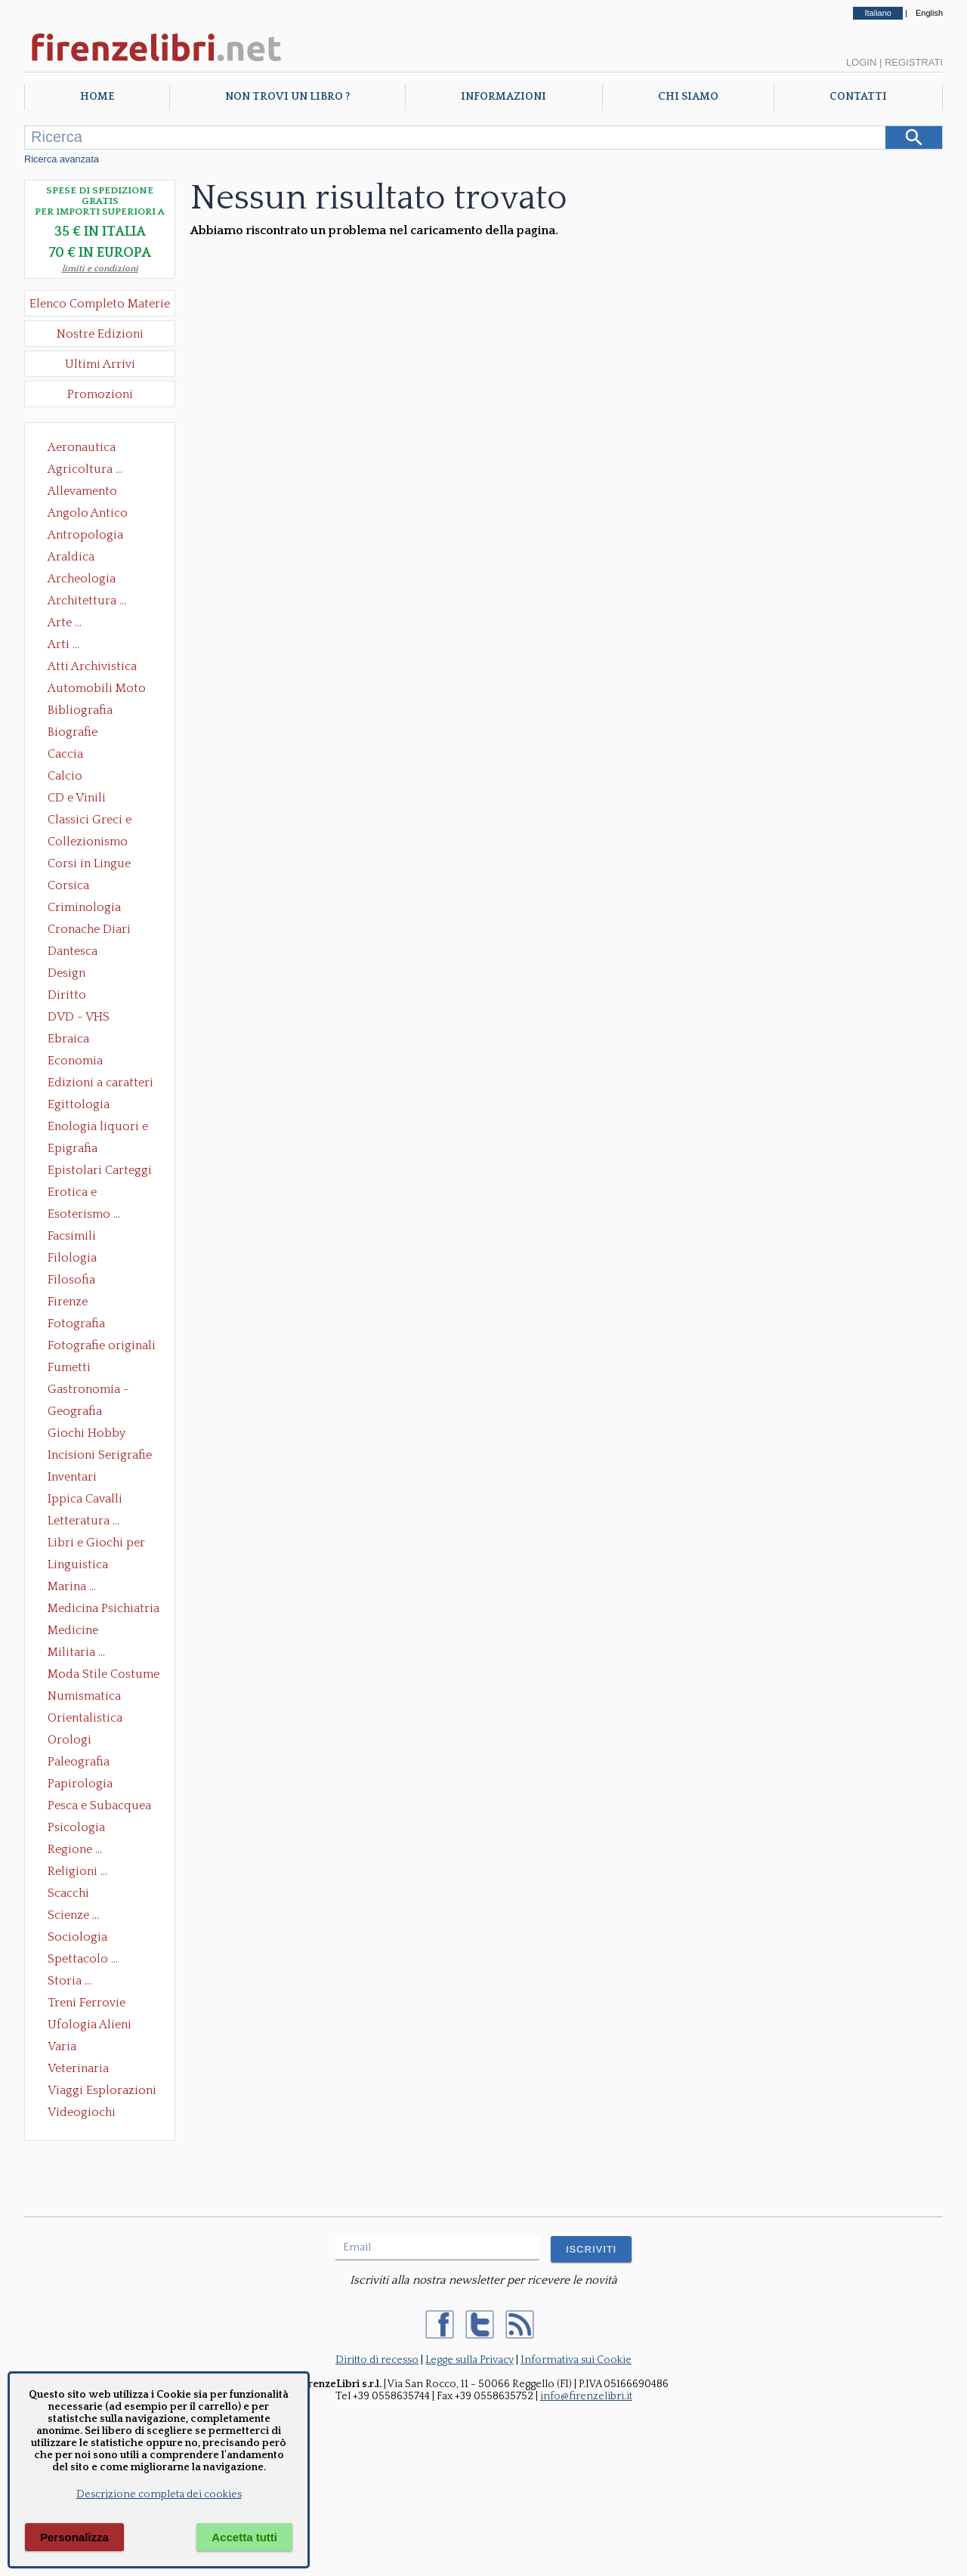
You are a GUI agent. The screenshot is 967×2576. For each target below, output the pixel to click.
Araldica (71, 557)
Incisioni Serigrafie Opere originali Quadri (100, 1456)
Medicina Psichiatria (103, 1608)
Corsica (68, 885)
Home (97, 97)
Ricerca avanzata (61, 159)
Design (66, 973)
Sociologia (77, 1937)
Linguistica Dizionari (78, 1566)
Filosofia (71, 1279)
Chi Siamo (688, 97)
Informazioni (503, 97)
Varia (62, 2046)
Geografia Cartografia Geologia (79, 1412)
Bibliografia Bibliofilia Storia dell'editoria (93, 711)
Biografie (72, 732)
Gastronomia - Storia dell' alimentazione (88, 1390)
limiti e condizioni (100, 268)
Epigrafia (72, 1148)
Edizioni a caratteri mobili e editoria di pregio (102, 1084)
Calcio (65, 776)
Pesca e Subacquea (99, 1805)
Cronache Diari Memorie (89, 930)
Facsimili (72, 1236)
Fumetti (69, 1367)
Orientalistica (85, 1718)
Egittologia (79, 1104)
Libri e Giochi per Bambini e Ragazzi (97, 1544)
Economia (75, 1060)
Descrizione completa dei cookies (159, 2494)
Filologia (72, 1258)
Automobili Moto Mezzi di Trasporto (100, 689)
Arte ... (65, 622)
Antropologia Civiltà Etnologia (94, 536)
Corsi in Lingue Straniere (89, 865)
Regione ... (75, 1849)
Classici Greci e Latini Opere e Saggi (103, 821)
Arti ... (63, 644)
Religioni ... (77, 1871)
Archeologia (82, 578)
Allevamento (82, 491)
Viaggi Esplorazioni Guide (102, 2091)
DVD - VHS (79, 1017)
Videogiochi (82, 2112)
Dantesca (72, 951)
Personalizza (74, 2537)
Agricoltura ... (85, 469)
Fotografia (76, 1323)
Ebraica (68, 1039)
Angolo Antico (88, 513)
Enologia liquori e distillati (98, 1128)
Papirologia (80, 1783)
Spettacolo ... (83, 1959)
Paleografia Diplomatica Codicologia (82, 1763)
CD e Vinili (77, 798)
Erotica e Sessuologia (81, 1193)
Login (861, 62)
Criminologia (84, 907)
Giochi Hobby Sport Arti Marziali (100, 1434)
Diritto (67, 995)
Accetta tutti (244, 2537)
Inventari (72, 1477)
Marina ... (72, 1586)
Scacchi (68, 1893)
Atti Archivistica (92, 666)
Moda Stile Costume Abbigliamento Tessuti (103, 1675)
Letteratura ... (83, 1520)
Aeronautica (82, 447)
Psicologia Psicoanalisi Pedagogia (80, 1829)
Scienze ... (73, 1915)
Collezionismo (88, 841)
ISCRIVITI (591, 2249)
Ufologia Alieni (89, 2024)
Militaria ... (76, 1652)
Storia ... (69, 1981)
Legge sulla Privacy (469, 2360)
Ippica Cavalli (85, 1499)
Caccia (65, 754)
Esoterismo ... (84, 1214)
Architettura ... (87, 600)
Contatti (858, 97)
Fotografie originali (102, 1345)
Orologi (69, 1740)
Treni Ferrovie (86, 2002)
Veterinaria (78, 2068)
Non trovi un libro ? (287, 97)
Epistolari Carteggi (100, 1170)
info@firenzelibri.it (586, 2396)
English (929, 12)
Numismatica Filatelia (84, 1697)
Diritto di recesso (377, 2360)
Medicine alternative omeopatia (77, 1631)
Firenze (68, 1301)
